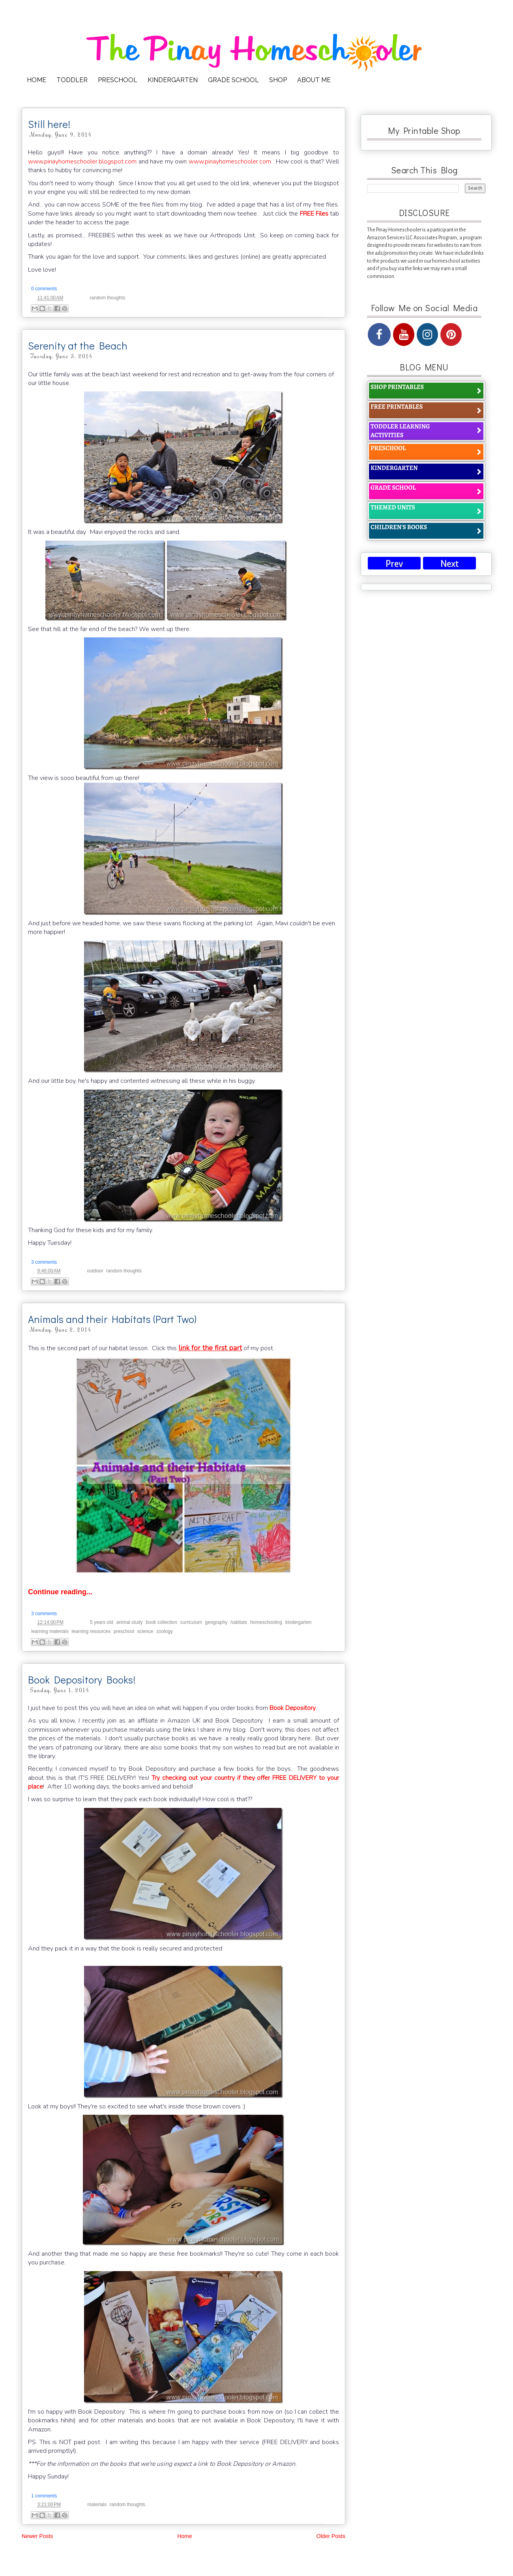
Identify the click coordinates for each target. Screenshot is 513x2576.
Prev (394, 564)
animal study (129, 1622)
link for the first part (210, 1348)
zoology (164, 1631)
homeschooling (266, 1622)
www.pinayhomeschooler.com (230, 161)
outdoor (95, 1271)
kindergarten (298, 1622)
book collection (161, 1622)
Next (449, 564)
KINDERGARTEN (173, 80)
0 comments (44, 288)
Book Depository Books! (81, 1679)
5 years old (101, 1622)
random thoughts (107, 298)
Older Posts (330, 2536)
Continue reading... (60, 1592)
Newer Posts (37, 2536)
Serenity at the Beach (77, 345)
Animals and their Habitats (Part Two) (112, 1319)
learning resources (91, 1631)
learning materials (50, 1631)
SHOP (278, 80)
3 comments (44, 1262)
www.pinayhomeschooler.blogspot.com (82, 161)
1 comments (44, 2496)
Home (184, 2536)
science (145, 1631)
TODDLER (72, 80)
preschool (124, 1631)
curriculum (191, 1622)
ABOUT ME (314, 80)
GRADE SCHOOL (233, 80)
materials (97, 2504)
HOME (36, 80)
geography (216, 1622)
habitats (238, 1622)
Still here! (49, 124)
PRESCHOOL (117, 80)
